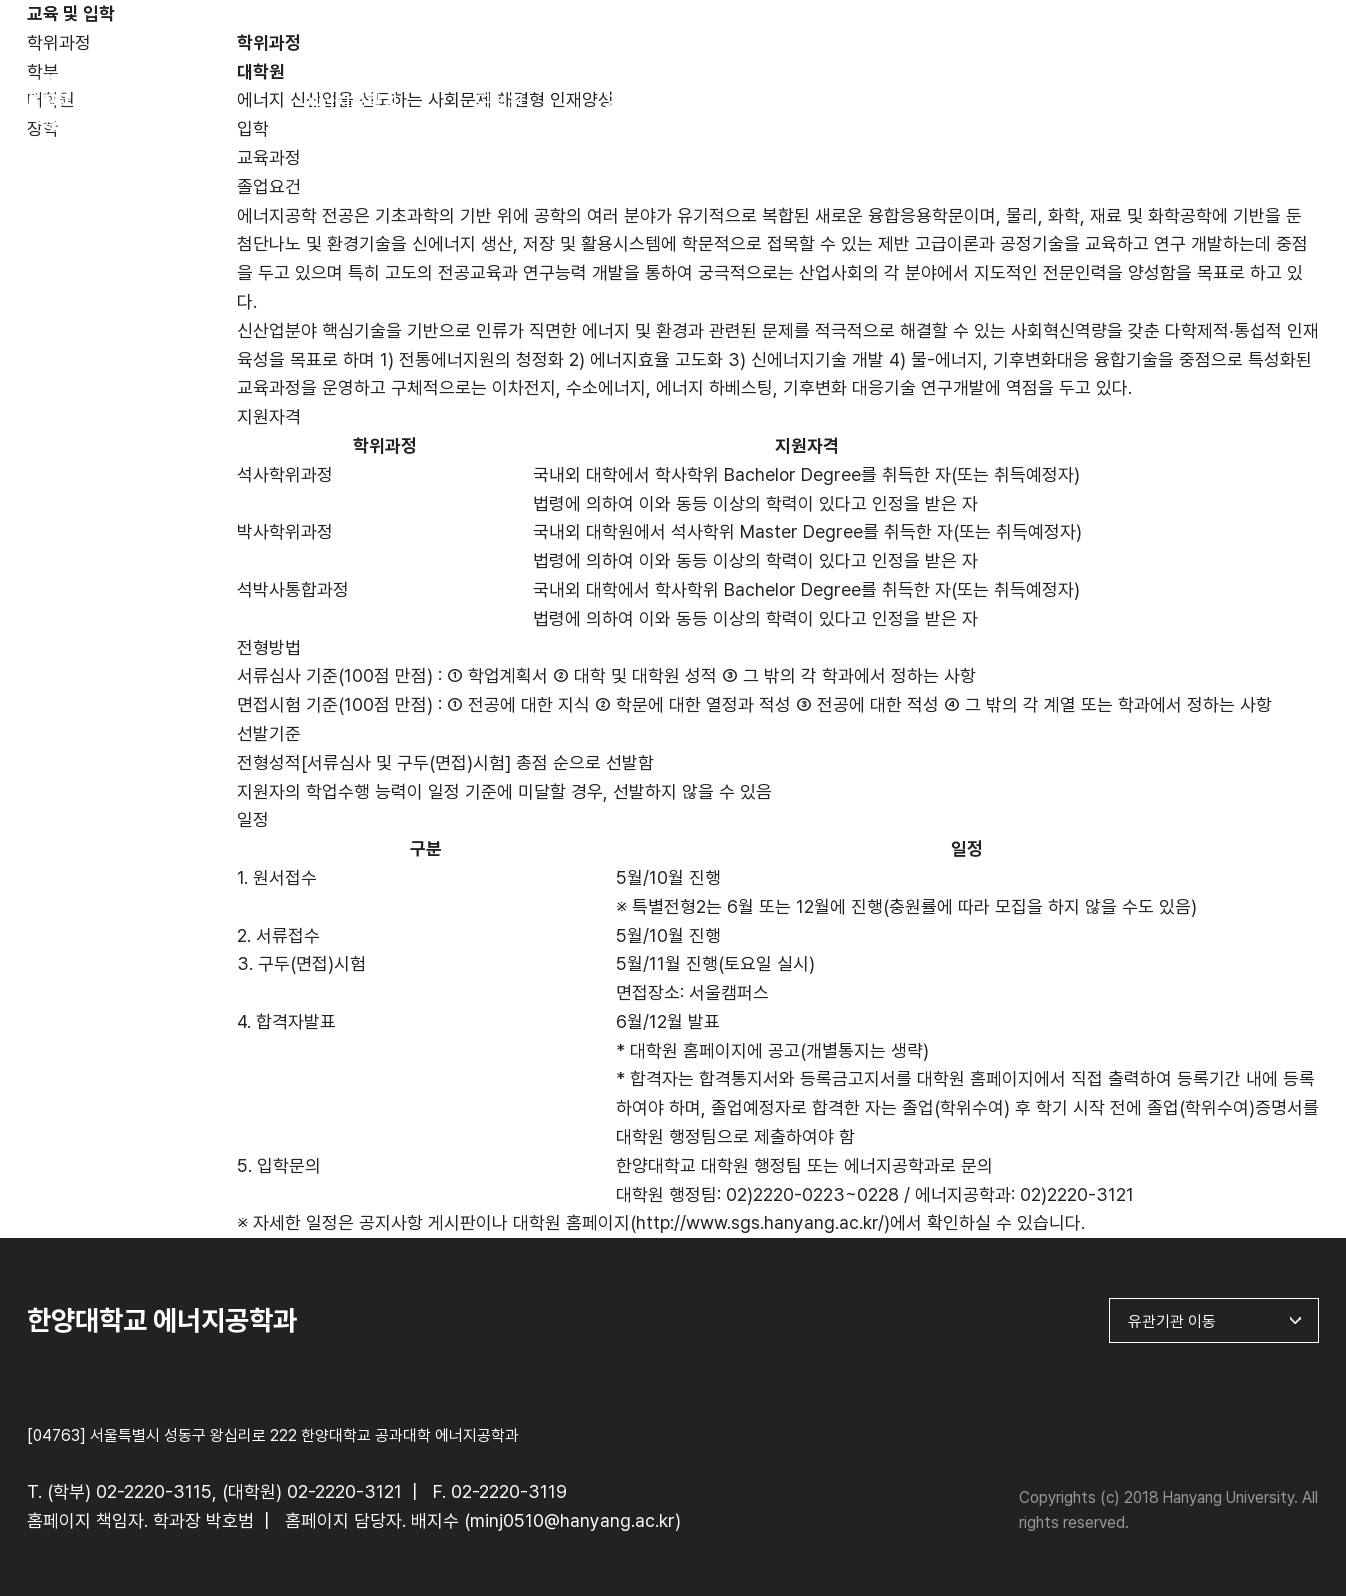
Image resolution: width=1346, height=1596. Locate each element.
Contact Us (1245, 101)
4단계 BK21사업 (946, 101)
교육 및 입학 (649, 101)
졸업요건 (269, 186)
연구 (798, 101)
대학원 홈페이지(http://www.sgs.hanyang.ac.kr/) (701, 1222)
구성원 (500, 101)
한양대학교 (1156, 27)
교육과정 (269, 157)
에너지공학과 (351, 101)
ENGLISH (1274, 27)
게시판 (1096, 101)
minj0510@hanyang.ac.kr (572, 1520)
